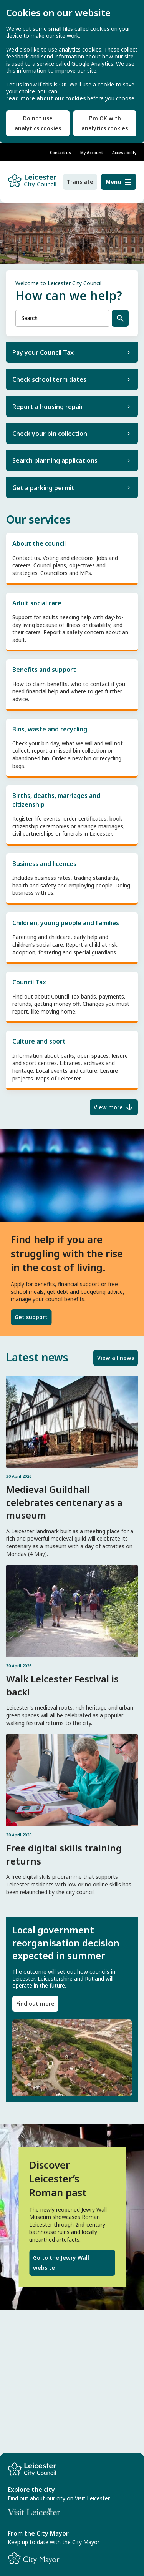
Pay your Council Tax (43, 352)
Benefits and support (72, 684)
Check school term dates (49, 379)
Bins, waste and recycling (72, 747)
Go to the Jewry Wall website (61, 2262)
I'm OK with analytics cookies (104, 123)
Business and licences (72, 878)
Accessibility (124, 152)
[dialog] (72, 71)
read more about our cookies (46, 98)
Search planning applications (55, 460)
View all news (115, 1357)
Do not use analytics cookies (38, 123)
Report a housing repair (47, 406)
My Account (91, 152)
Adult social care (72, 621)
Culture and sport (72, 1059)
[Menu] (118, 182)
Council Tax (72, 996)
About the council (72, 558)
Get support (31, 1317)
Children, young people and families (72, 937)
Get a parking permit (43, 488)
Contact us (60, 152)
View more (108, 1107)
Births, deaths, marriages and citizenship (72, 814)
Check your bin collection (49, 433)
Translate (80, 181)
